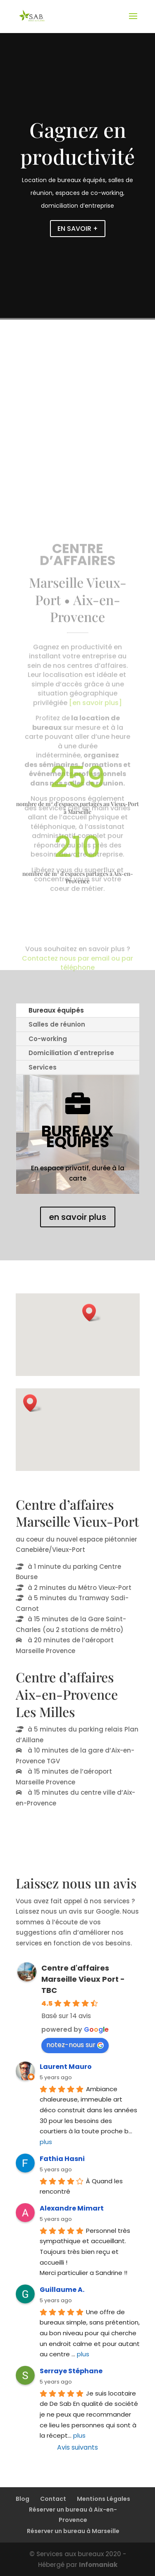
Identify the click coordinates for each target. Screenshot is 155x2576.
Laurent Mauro (66, 2066)
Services (43, 1067)
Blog (22, 2499)
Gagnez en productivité (77, 143)
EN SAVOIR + (77, 228)
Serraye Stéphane (71, 2371)
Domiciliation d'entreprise (71, 1052)
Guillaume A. (62, 2289)
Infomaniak (98, 2564)
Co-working (48, 1038)
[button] (91, 1312)
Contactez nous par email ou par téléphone (77, 974)
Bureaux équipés (56, 1010)
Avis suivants (77, 2447)
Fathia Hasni (62, 2158)
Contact (53, 2499)
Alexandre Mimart (72, 2208)
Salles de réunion (57, 1024)
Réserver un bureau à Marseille (73, 2531)
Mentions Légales (103, 2499)
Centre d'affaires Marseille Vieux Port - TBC (83, 1979)
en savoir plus (77, 1217)
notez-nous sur (75, 2044)
